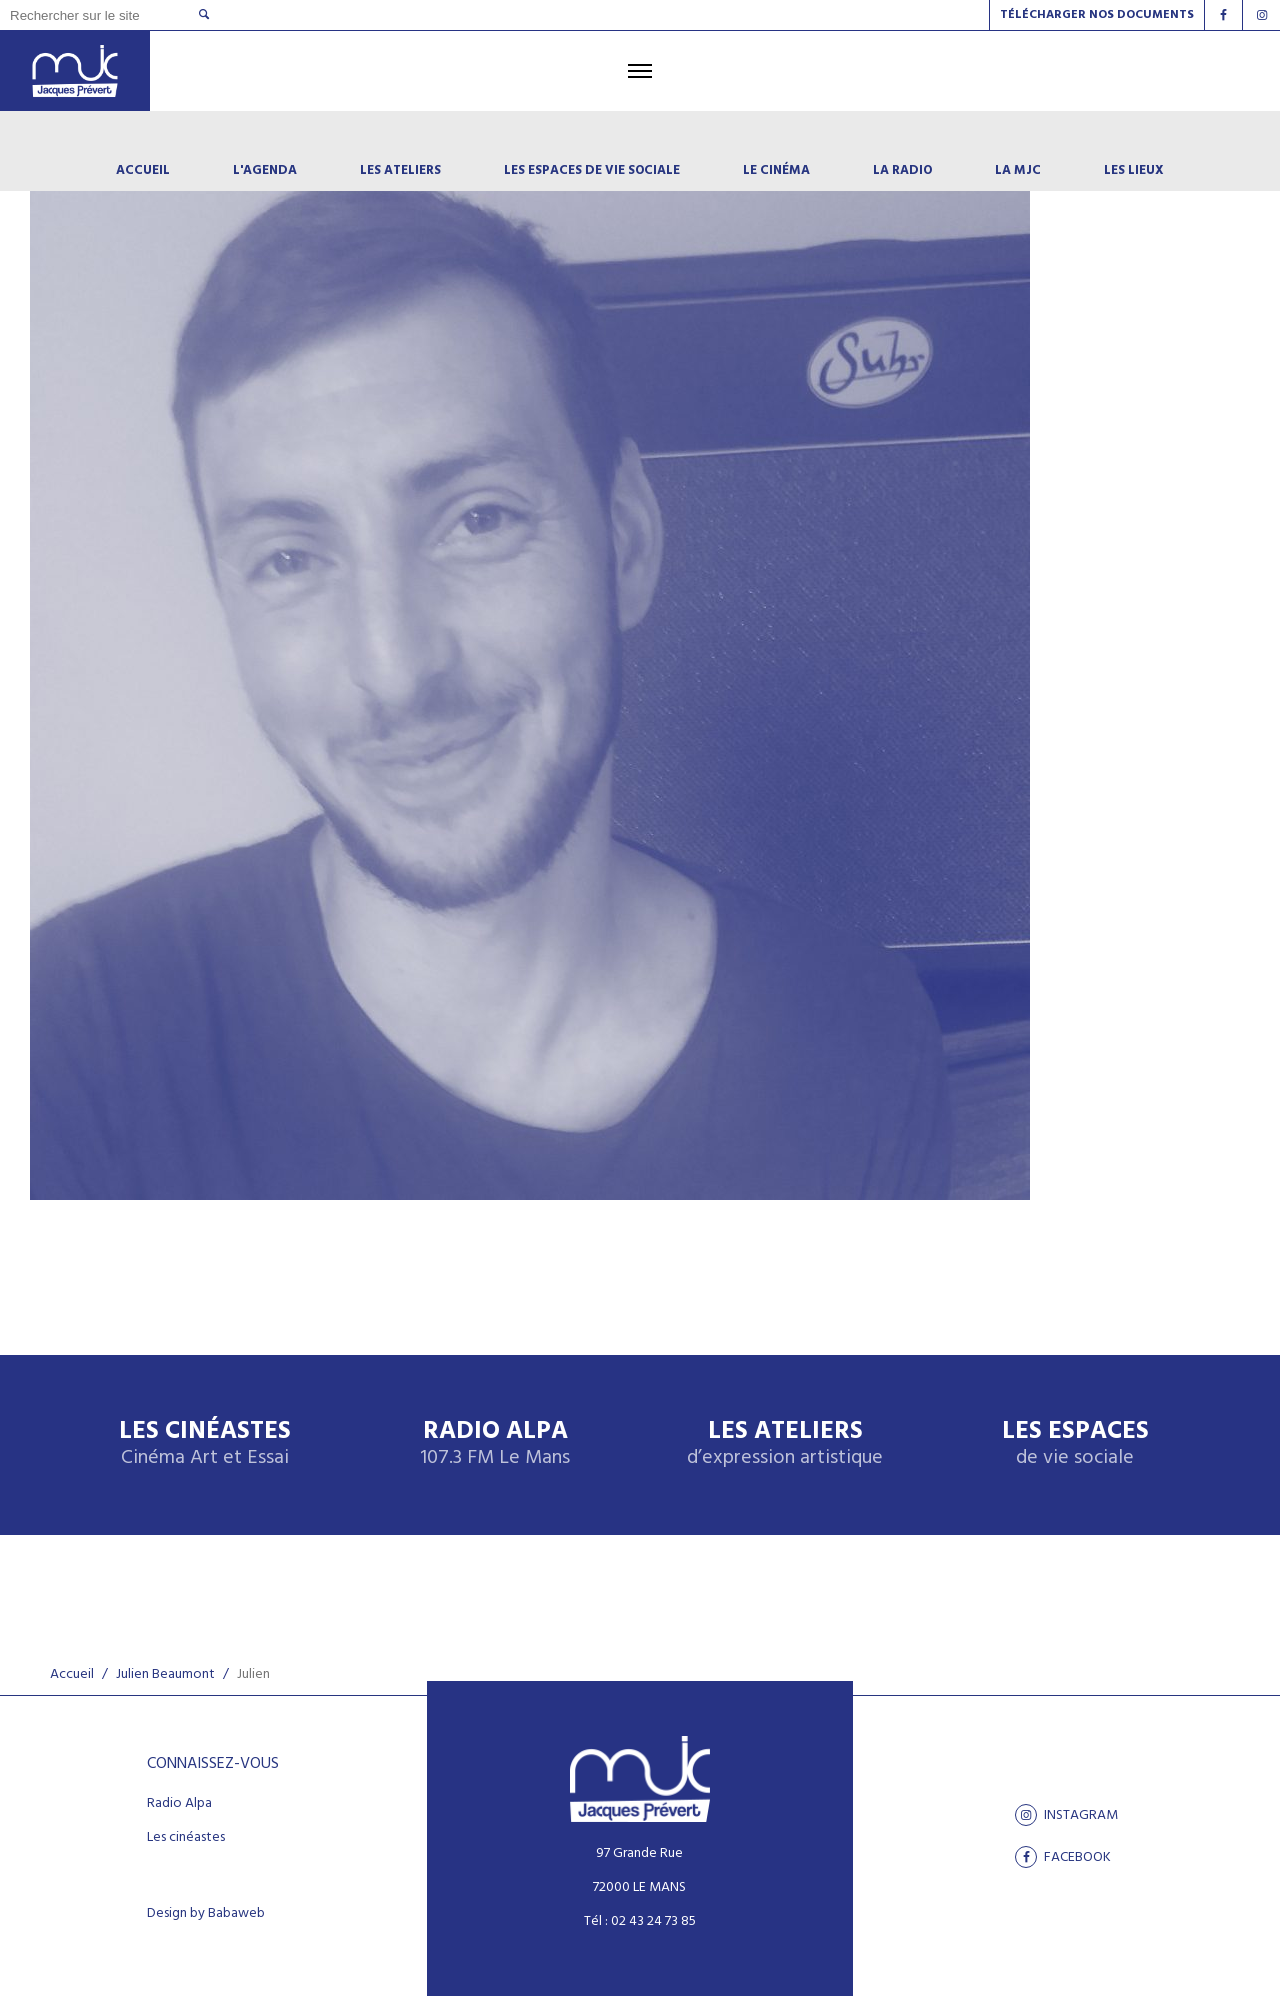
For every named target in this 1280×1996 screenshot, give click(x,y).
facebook (1063, 1857)
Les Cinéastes (205, 1444)
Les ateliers (785, 1444)
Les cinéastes (186, 1838)
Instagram (1066, 1815)
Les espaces (1075, 1444)
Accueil (72, 1674)
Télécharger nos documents (1097, 15)
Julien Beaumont (165, 1674)
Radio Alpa (495, 1444)
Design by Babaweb (206, 1914)
